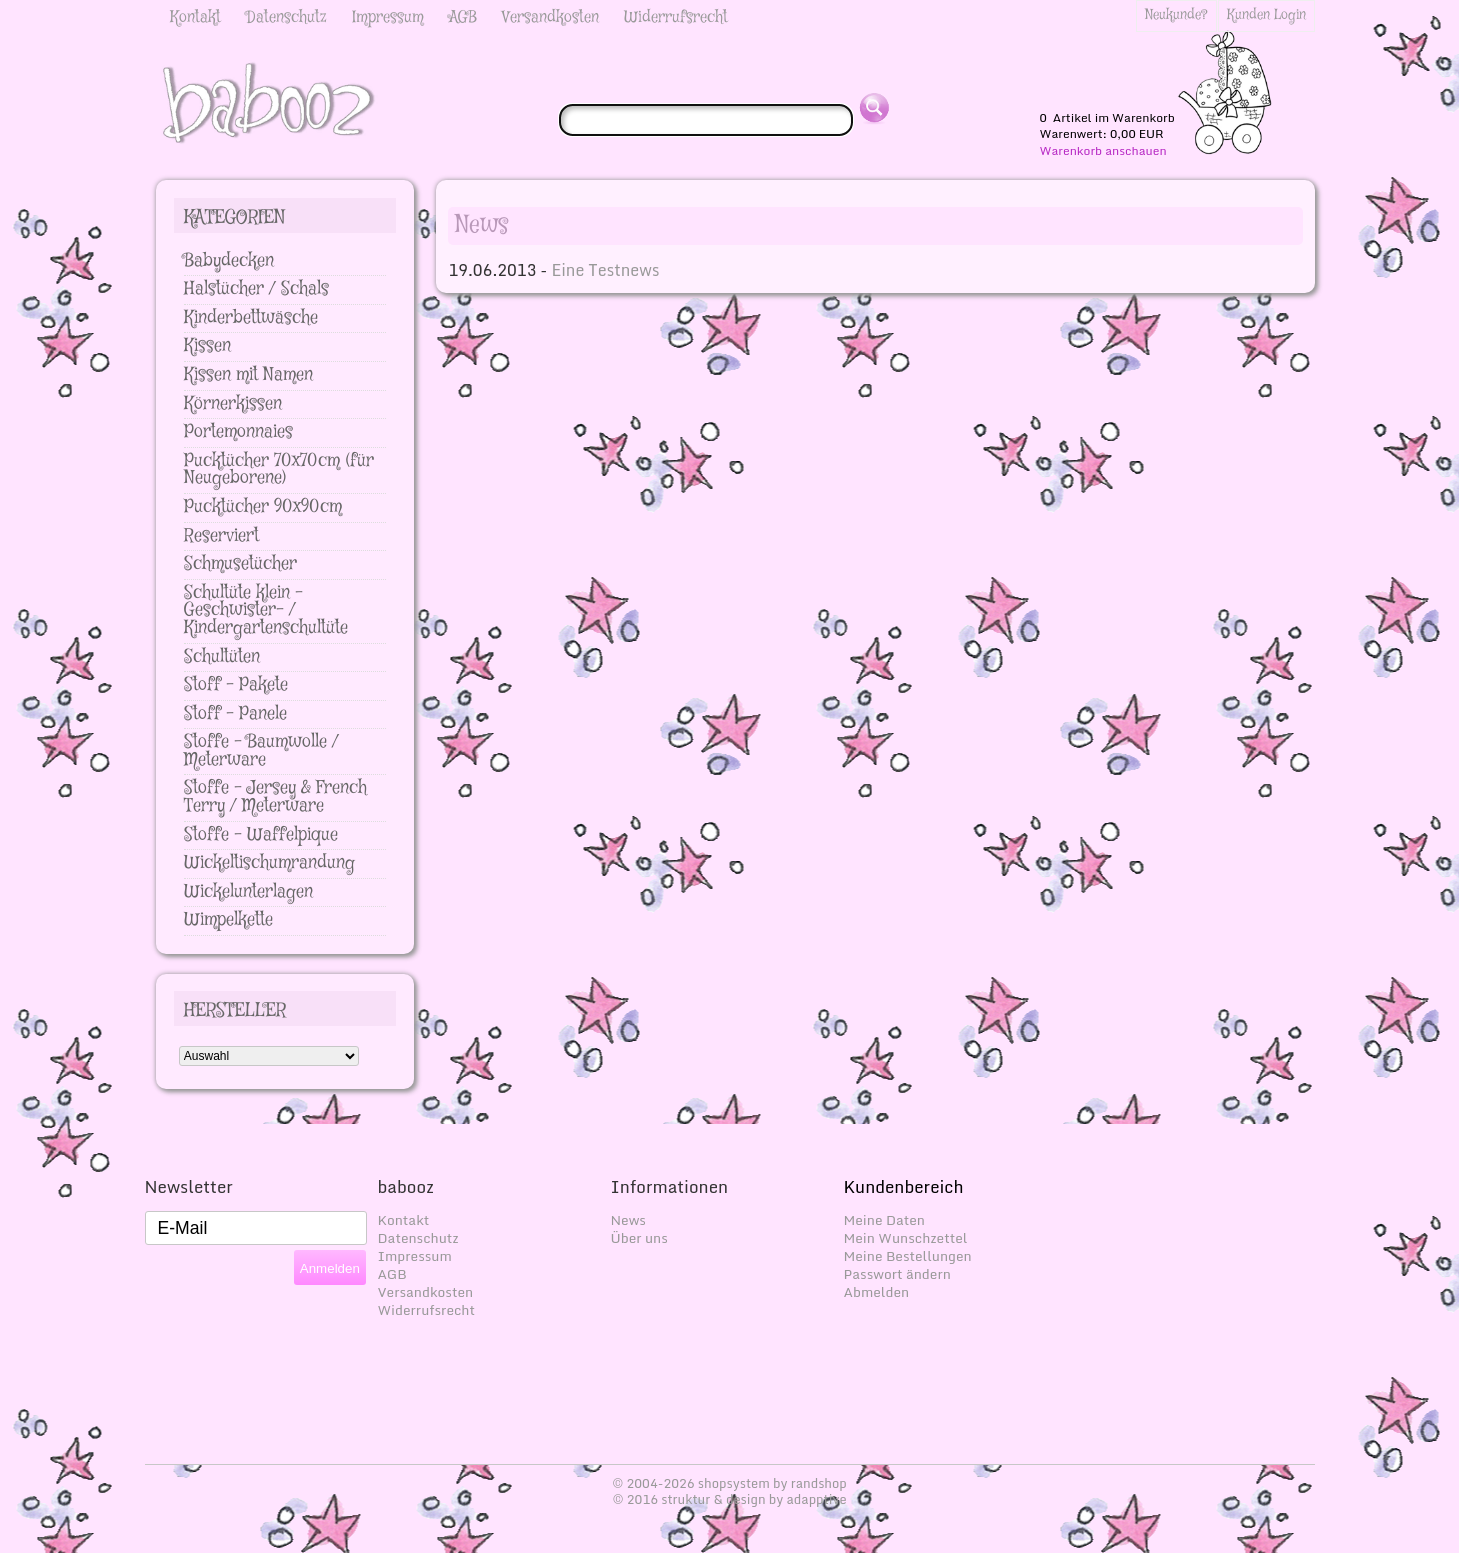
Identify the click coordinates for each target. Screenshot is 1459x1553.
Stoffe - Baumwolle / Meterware (261, 751)
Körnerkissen (233, 404)
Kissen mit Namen (248, 375)
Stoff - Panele (235, 714)
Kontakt (195, 17)
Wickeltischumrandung (269, 863)
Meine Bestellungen (908, 1256)
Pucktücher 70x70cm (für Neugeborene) (279, 470)
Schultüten (222, 657)
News (628, 1220)
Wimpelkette (228, 920)
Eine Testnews (605, 270)
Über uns (639, 1238)
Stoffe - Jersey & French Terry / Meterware (275, 797)
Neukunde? (1176, 15)
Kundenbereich (904, 1186)
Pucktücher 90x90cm (263, 507)
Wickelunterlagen (248, 892)
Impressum (388, 17)
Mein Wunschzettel (906, 1238)
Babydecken (229, 261)
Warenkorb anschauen (1103, 151)
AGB (463, 17)
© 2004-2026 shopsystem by (729, 1483)
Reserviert (221, 536)
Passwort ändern (897, 1274)
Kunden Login (1266, 15)
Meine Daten (885, 1220)
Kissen (207, 346)
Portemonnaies (238, 432)
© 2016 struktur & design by (729, 1499)
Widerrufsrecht (676, 17)
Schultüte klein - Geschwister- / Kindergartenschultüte (266, 610)
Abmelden (877, 1292)
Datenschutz (286, 17)
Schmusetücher (240, 564)
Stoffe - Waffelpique (261, 835)
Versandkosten (550, 17)
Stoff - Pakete (236, 685)
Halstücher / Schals (256, 289)
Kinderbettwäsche (251, 318)
